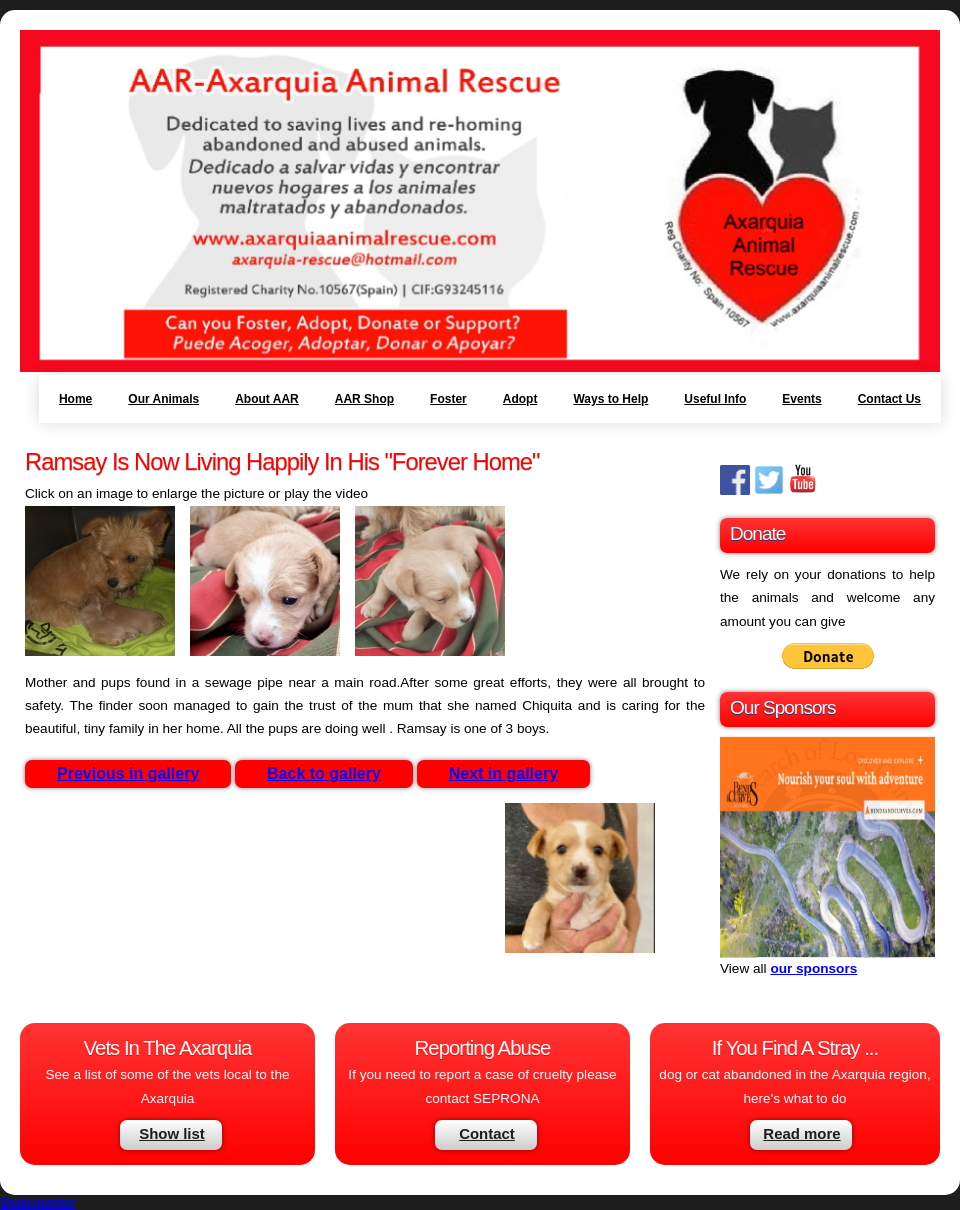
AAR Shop (364, 399)
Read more (801, 1133)
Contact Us (889, 399)
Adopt (520, 399)
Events (801, 399)
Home (75, 399)
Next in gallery (503, 773)
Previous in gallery (128, 773)
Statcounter (38, 1202)
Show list (172, 1133)
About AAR (267, 399)
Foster (448, 399)
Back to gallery (324, 773)
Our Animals (163, 399)
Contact (487, 1133)
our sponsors (813, 968)
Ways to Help (610, 399)
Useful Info (715, 399)
